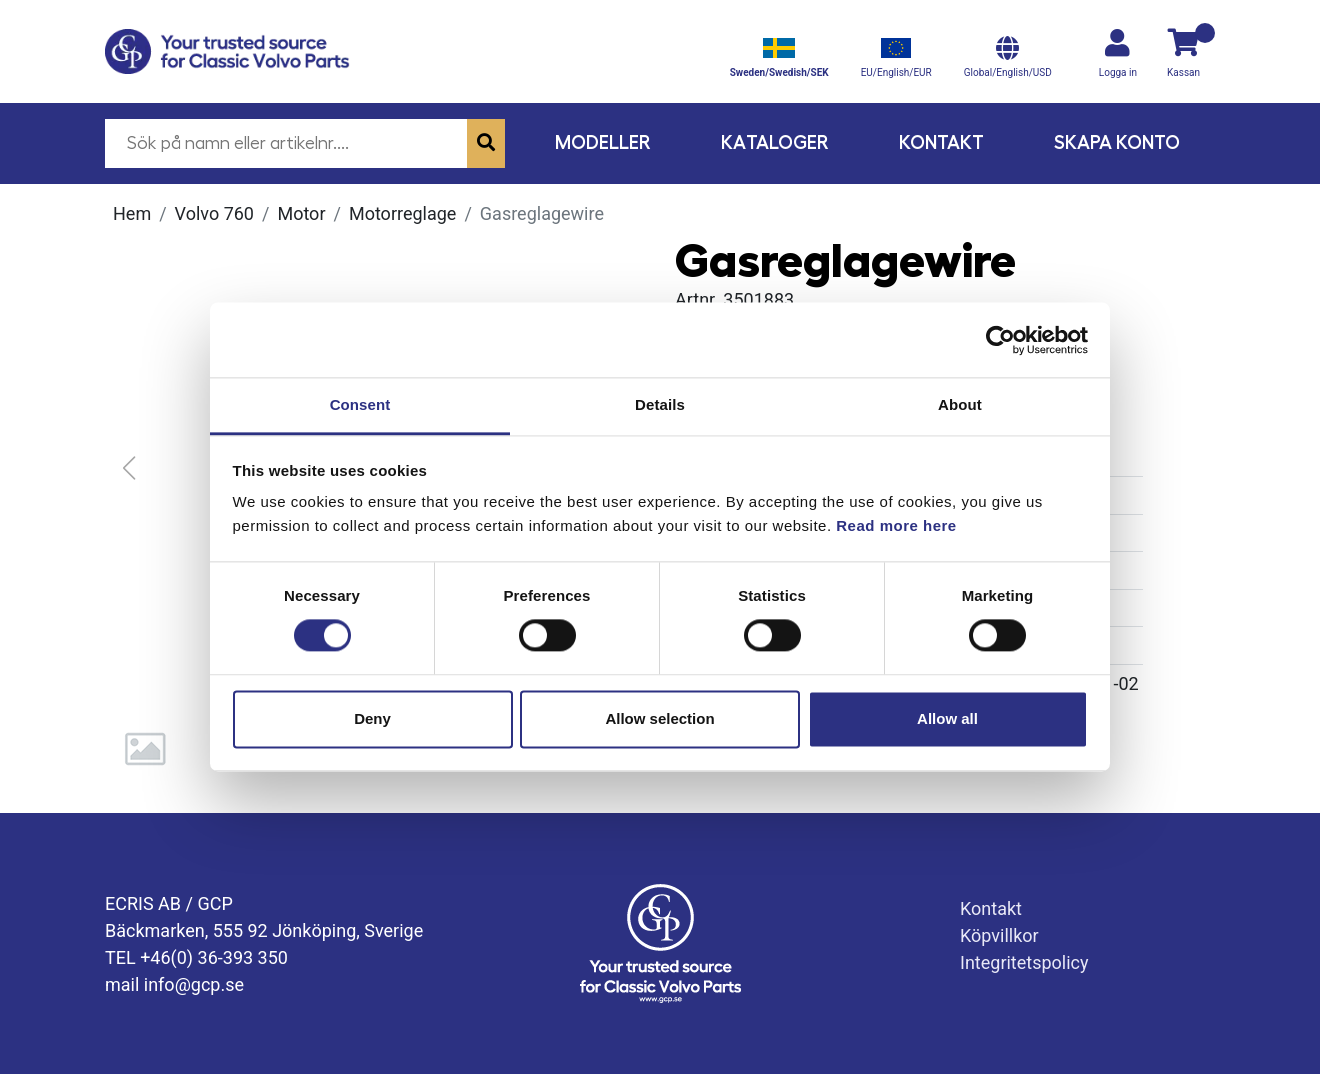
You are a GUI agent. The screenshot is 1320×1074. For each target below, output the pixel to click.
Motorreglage (402, 213)
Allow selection (659, 718)
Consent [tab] (360, 404)
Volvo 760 (214, 213)
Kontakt (941, 142)
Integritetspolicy (1024, 962)
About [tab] (960, 404)
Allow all (947, 718)
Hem (132, 213)
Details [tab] (660, 404)
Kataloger (775, 142)
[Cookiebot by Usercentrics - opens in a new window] (1000, 340)
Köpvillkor (999, 935)
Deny (372, 718)
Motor (301, 213)
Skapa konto (1117, 142)
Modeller (603, 142)
